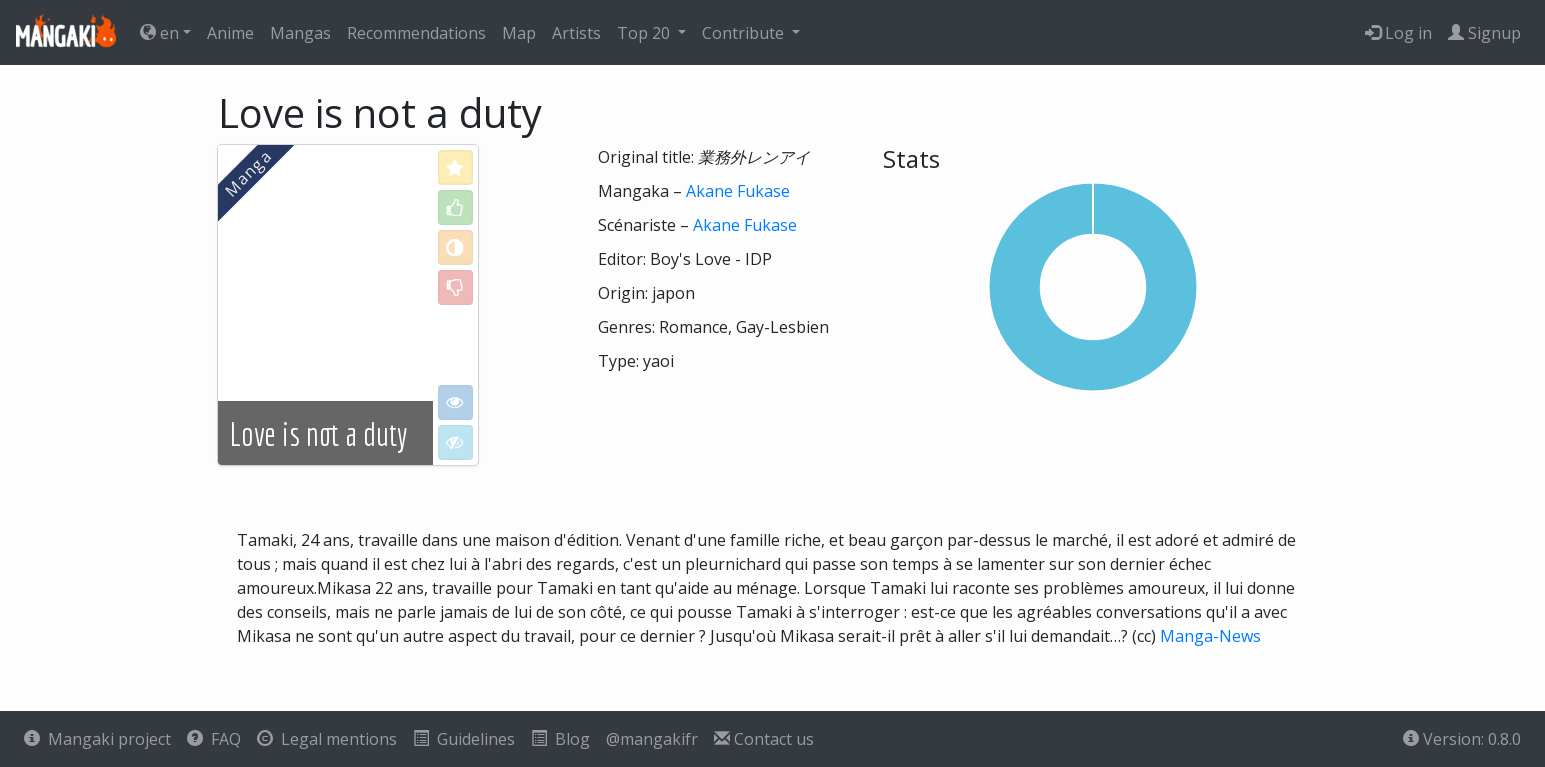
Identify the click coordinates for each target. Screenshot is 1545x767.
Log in (1398, 33)
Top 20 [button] (645, 33)
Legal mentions (327, 739)
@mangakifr (652, 739)
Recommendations (416, 33)
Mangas (300, 33)
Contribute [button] (745, 33)
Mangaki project (97, 739)
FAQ (214, 739)
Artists (576, 33)
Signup (1484, 33)
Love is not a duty (318, 434)
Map (519, 33)
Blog (560, 739)
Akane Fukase (738, 191)
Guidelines (464, 739)
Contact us (764, 739)
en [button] (159, 33)
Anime (230, 33)
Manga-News (1210, 636)
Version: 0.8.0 (1462, 739)
